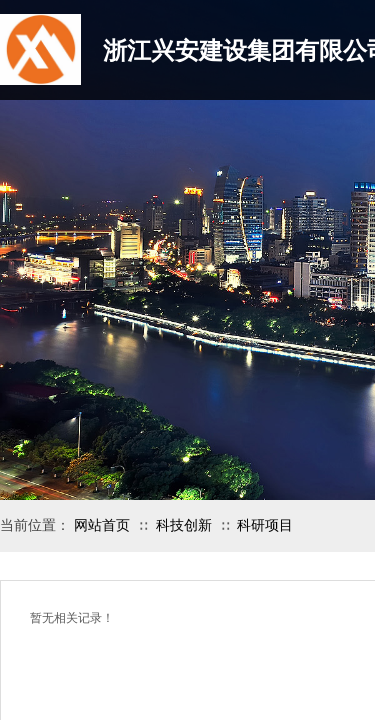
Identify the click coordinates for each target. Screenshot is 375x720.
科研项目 (265, 525)
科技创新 (184, 525)
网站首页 (102, 525)
